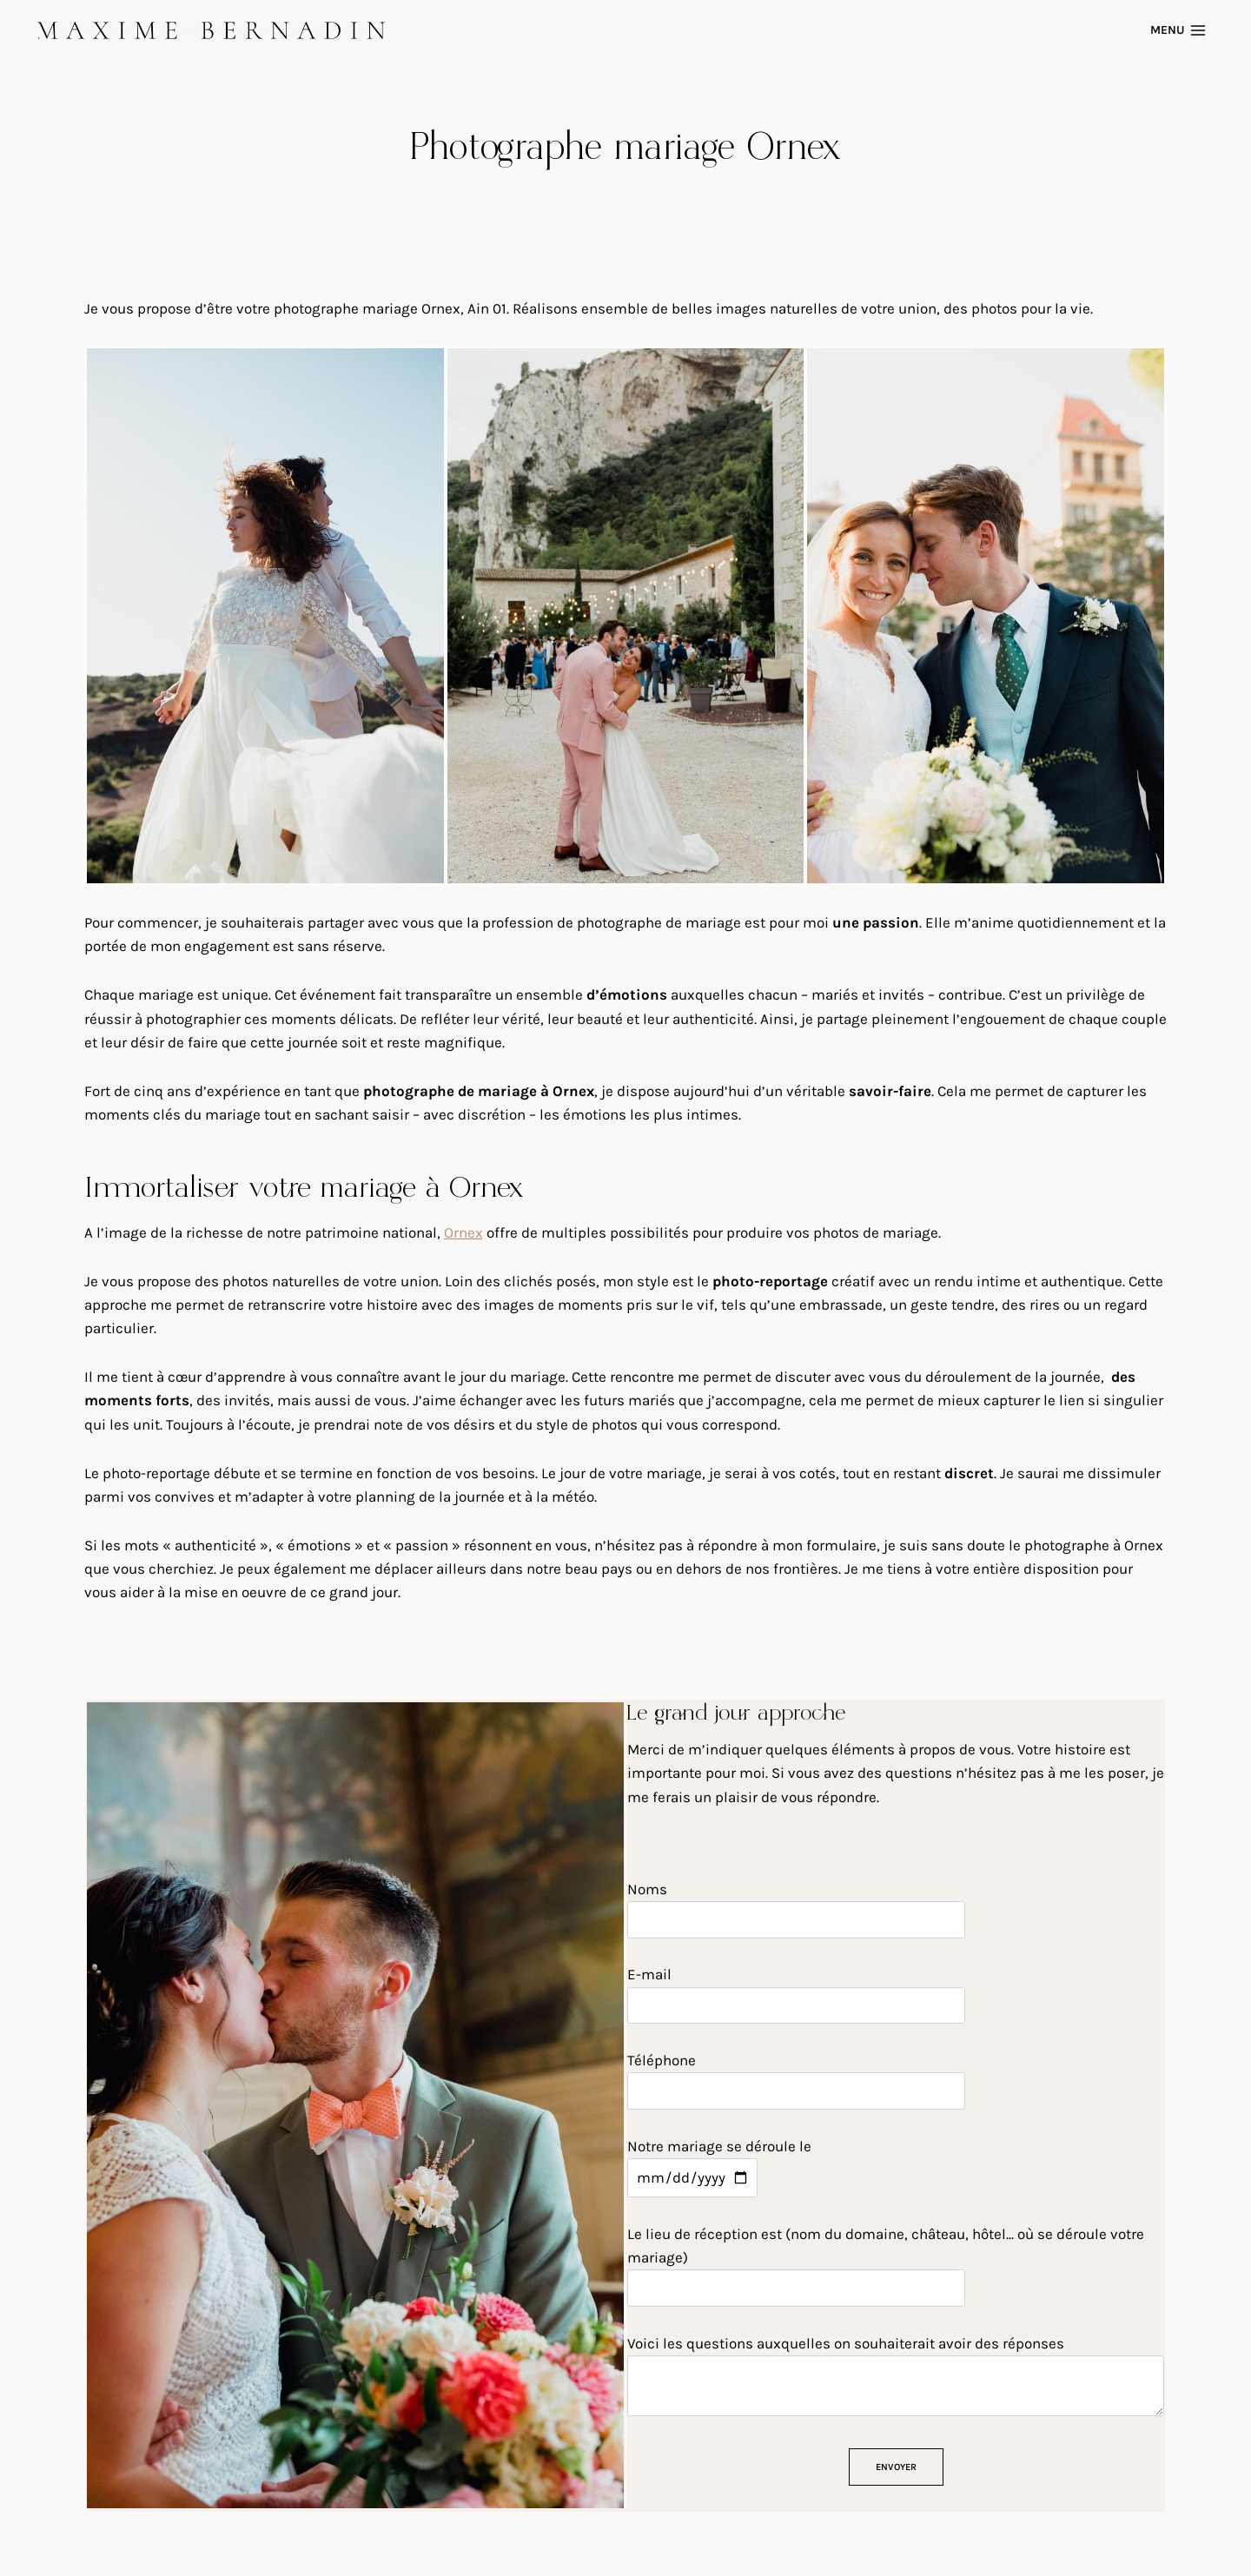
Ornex (463, 1232)
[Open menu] (1181, 30)
